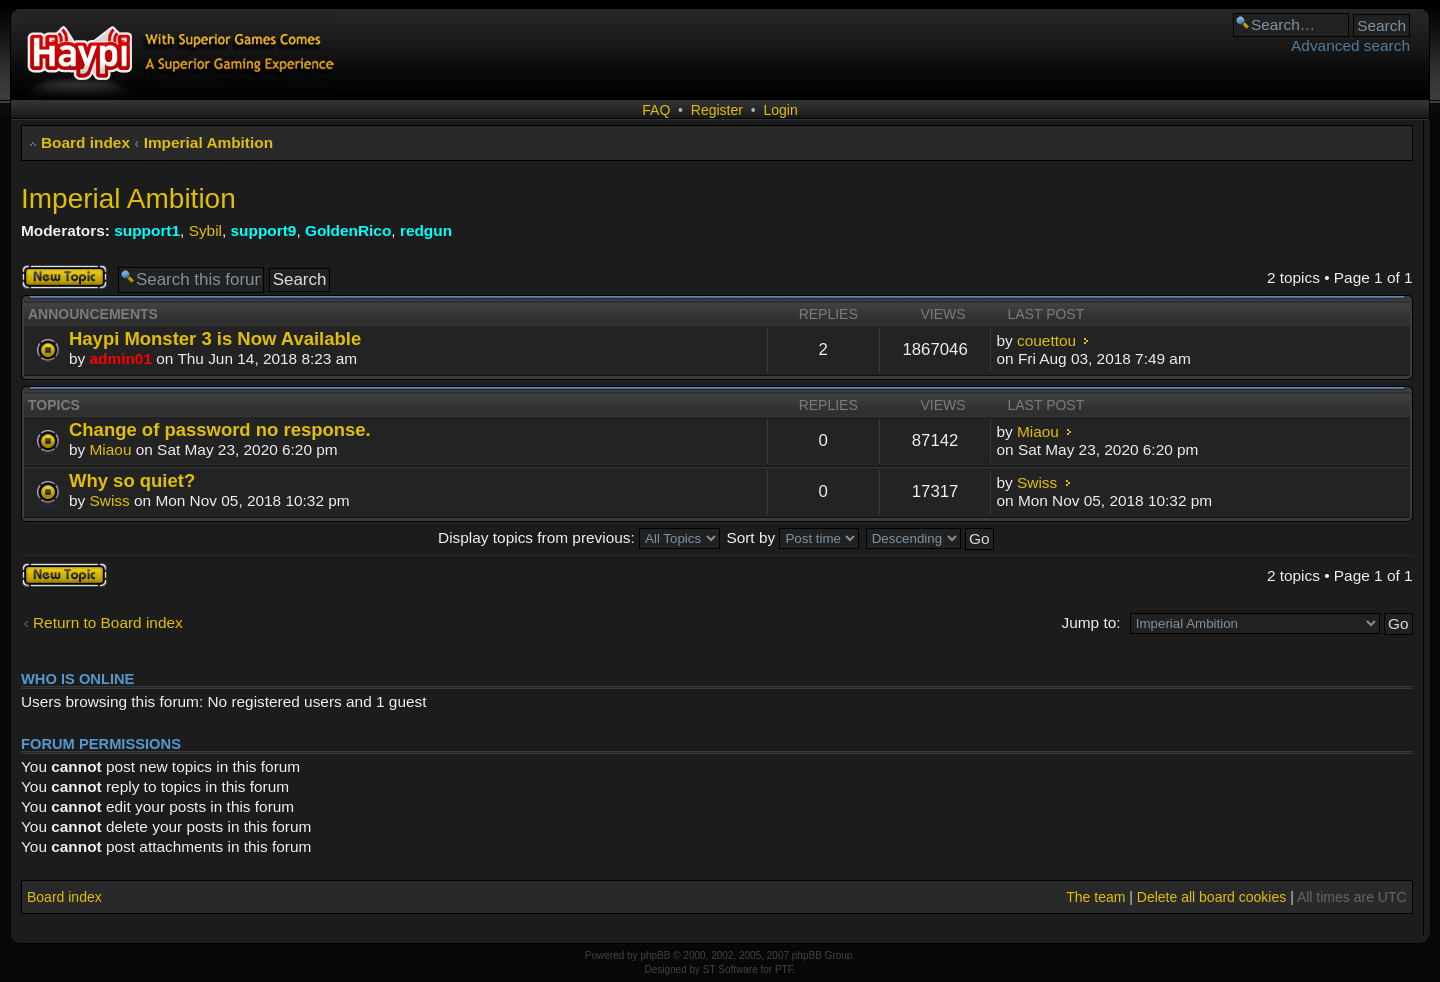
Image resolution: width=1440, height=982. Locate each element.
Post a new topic (64, 277)
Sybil (205, 230)
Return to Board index (108, 622)
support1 (147, 230)
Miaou (111, 449)
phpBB (655, 955)
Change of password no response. (220, 429)
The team (1095, 897)
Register (717, 110)
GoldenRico (348, 230)
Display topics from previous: (579, 537)
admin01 (121, 358)
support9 (264, 230)
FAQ (656, 110)
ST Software (730, 969)
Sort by (792, 537)
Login (780, 110)
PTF (784, 969)
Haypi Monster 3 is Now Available (215, 338)
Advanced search (1350, 45)
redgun (426, 230)
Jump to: (1090, 622)
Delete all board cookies (1211, 897)
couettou (1046, 340)
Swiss (110, 500)
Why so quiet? (132, 480)
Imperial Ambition (208, 142)
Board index (85, 142)
